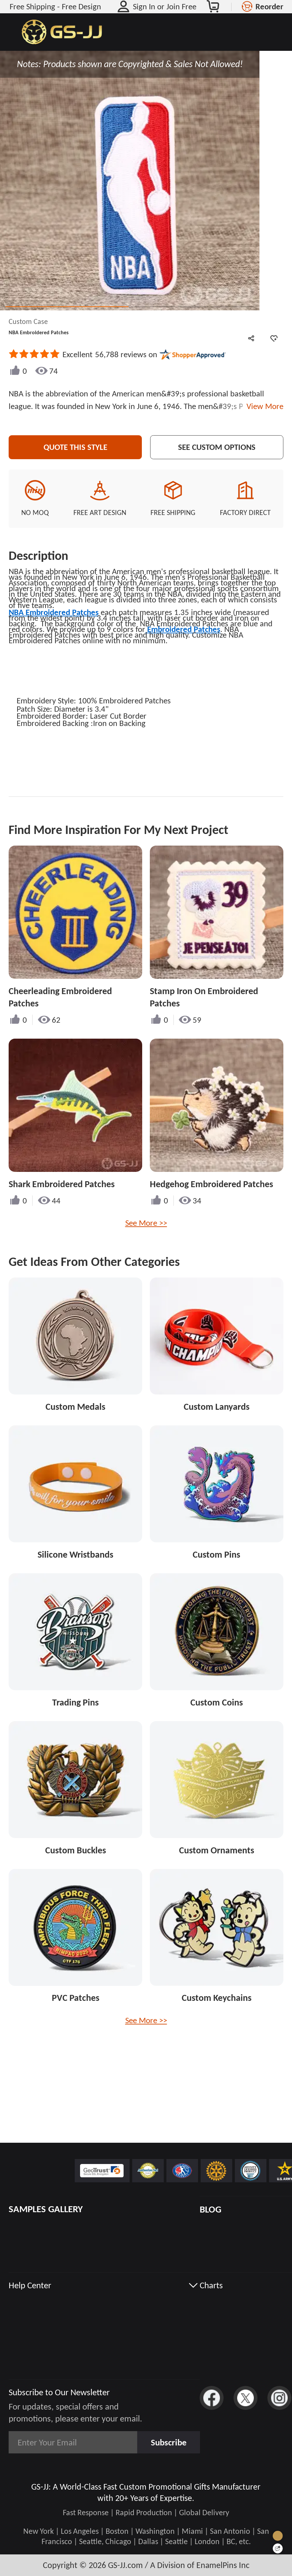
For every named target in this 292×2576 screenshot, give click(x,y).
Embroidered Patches (182, 629)
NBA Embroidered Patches (54, 612)
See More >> (146, 1223)
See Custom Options (216, 447)
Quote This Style (75, 447)
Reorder (269, 6)
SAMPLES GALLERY (46, 2209)
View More (263, 406)
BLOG (210, 2209)
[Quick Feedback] (278, 2548)
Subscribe (169, 2442)
